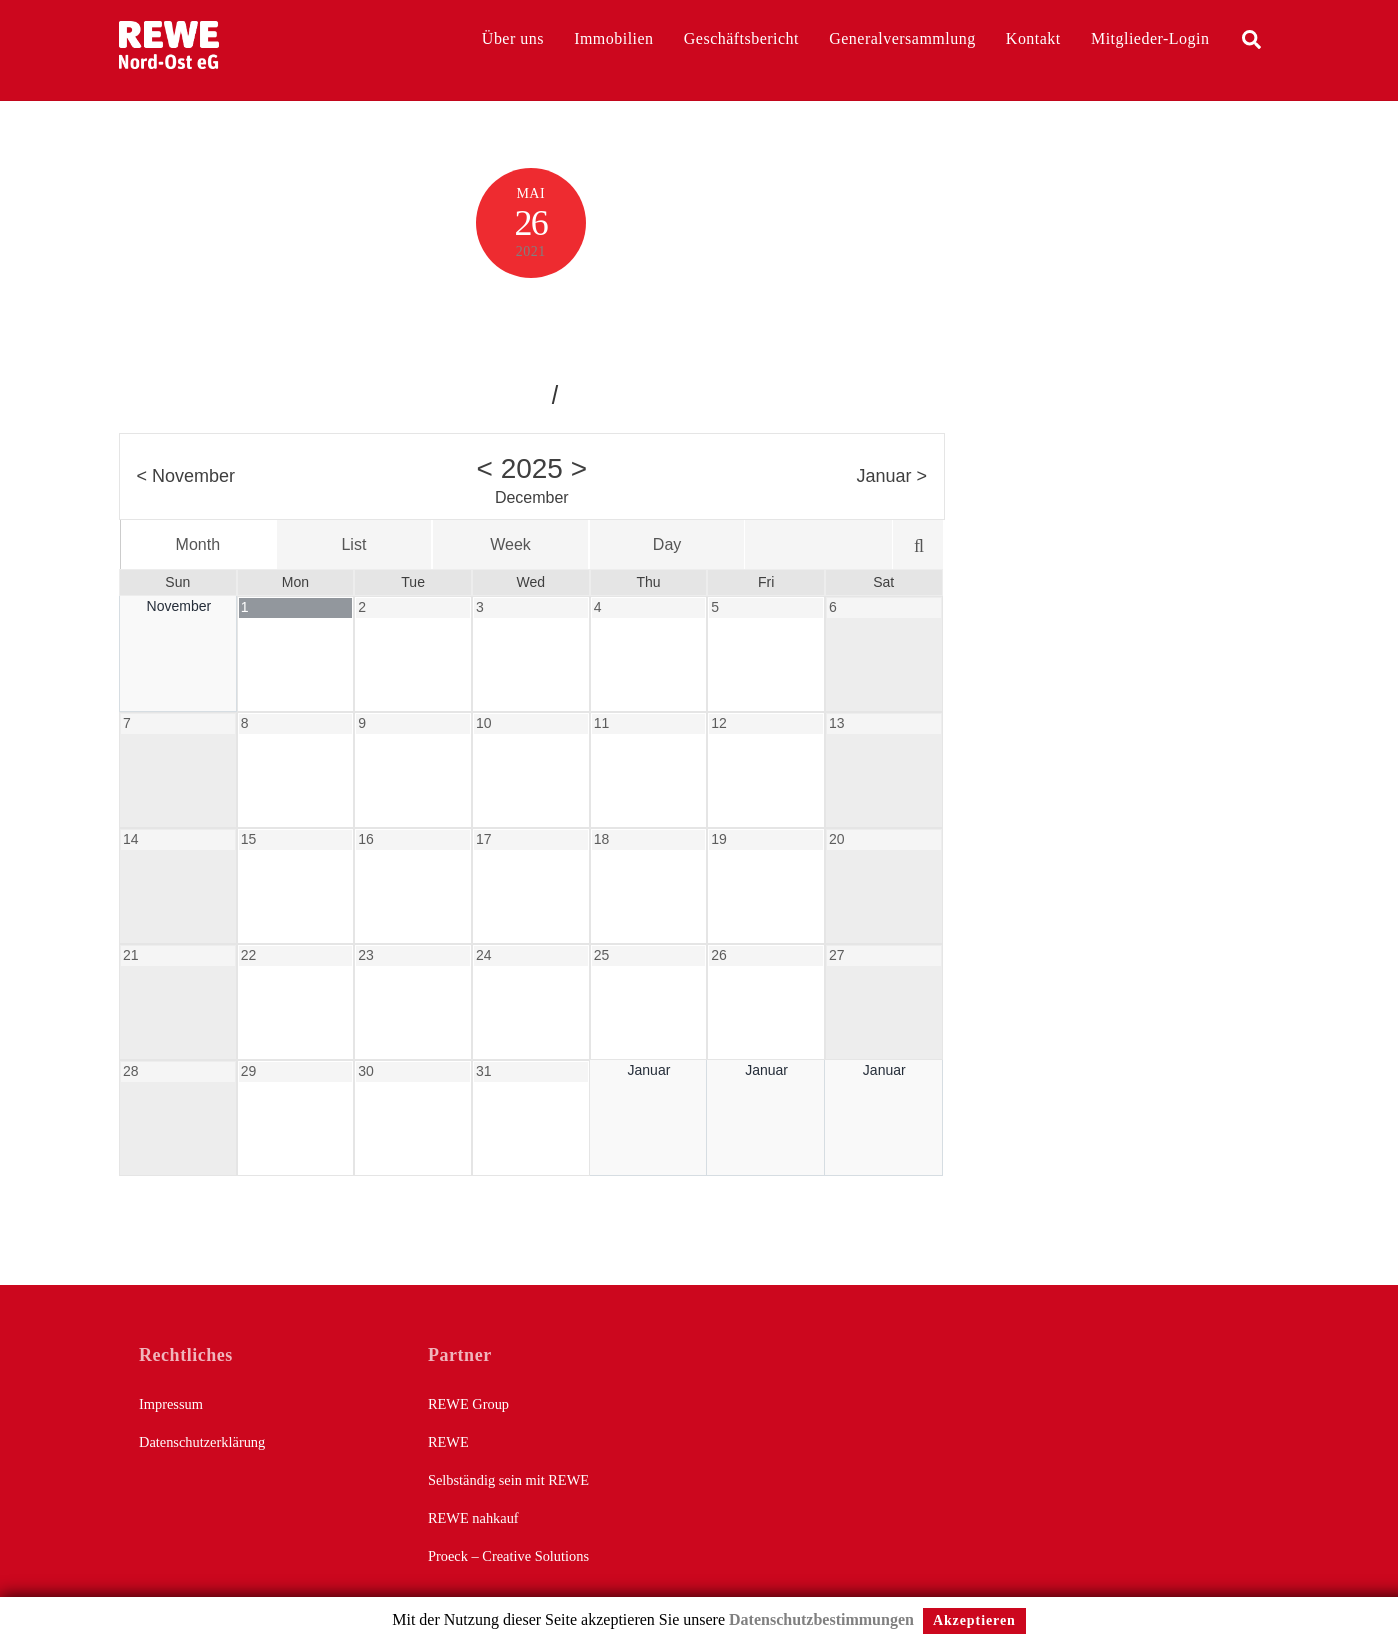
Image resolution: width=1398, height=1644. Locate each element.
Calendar (531, 324)
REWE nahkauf (473, 1518)
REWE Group (468, 1404)
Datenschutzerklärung (202, 1442)
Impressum (171, 1404)
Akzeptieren (974, 1620)
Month (198, 544)
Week (510, 544)
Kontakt (1033, 38)
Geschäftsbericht (741, 38)
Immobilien (613, 38)
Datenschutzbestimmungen (821, 1619)
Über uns (513, 38)
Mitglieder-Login (1150, 38)
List (353, 544)
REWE (448, 1442)
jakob (522, 393)
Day (667, 544)
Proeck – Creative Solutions (508, 1556)
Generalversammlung (902, 38)
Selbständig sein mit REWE (508, 1480)
